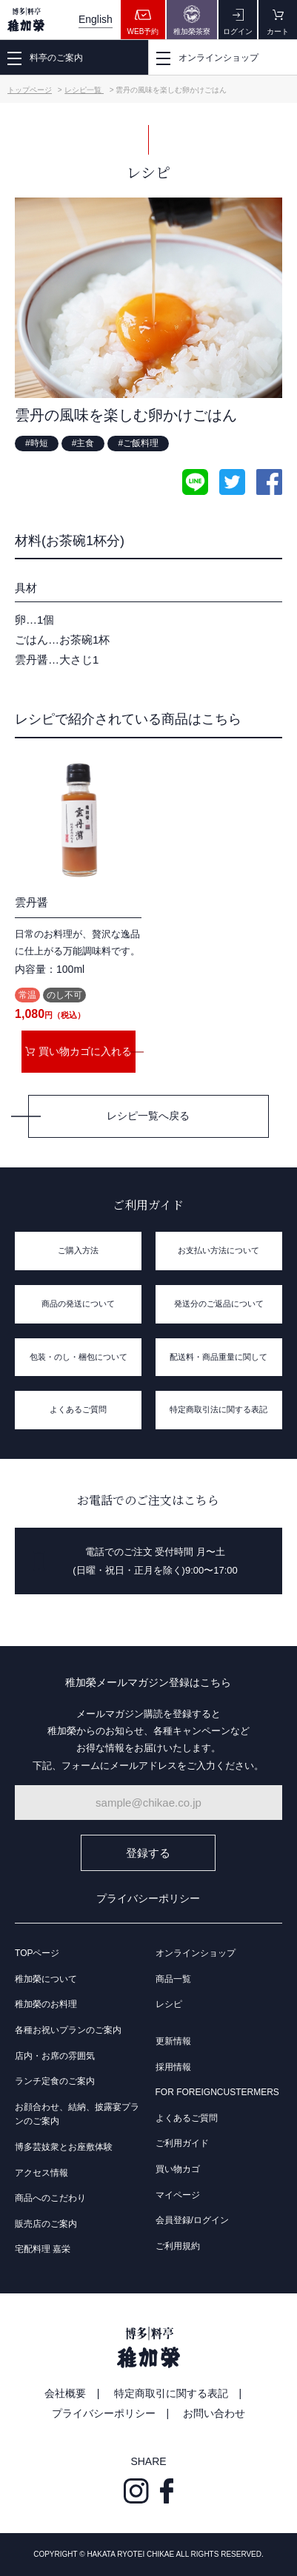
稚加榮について (46, 1979)
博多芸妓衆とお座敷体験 (64, 2147)
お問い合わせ (214, 2413)
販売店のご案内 (46, 2224)
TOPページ (37, 1953)
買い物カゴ (178, 2169)
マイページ (178, 2195)
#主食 (83, 443)
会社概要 (65, 2393)
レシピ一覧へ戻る (148, 1116)
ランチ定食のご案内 (55, 2081)
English (96, 19)
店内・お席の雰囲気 (55, 2056)
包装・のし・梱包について (78, 1356)
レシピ (169, 2004)
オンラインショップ (196, 1953)
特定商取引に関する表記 (171, 2393)
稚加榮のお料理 (46, 2004)
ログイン (238, 20)
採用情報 (173, 2067)
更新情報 (173, 2041)
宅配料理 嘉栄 (42, 2249)
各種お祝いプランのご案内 (68, 2030)
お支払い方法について (218, 1250)
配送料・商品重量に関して (218, 1356)
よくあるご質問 (78, 1409)
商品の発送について (78, 1303)
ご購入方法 (78, 1250)
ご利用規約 (178, 2246)
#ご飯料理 (138, 443)
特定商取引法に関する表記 (218, 1409)
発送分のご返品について (219, 1303)
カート (278, 20)
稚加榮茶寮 (191, 20)
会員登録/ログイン (192, 2220)
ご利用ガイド (182, 2143)
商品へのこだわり (50, 2198)
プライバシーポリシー (148, 1898)
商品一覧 (173, 1979)
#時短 (36, 443)
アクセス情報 (41, 2173)
